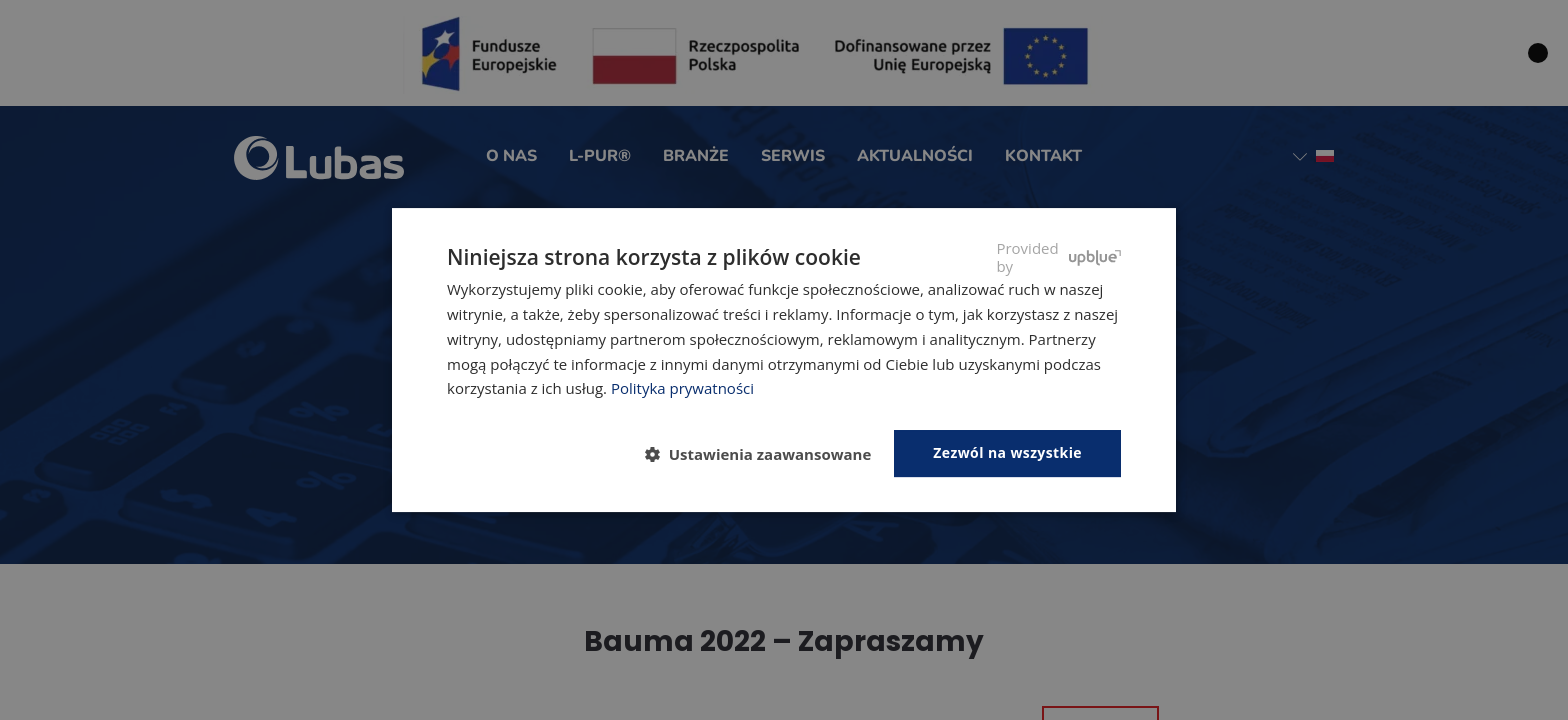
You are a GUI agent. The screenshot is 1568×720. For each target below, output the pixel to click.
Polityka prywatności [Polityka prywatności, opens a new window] (682, 388)
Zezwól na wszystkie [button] (1007, 452)
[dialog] (784, 360)
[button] (766, 455)
